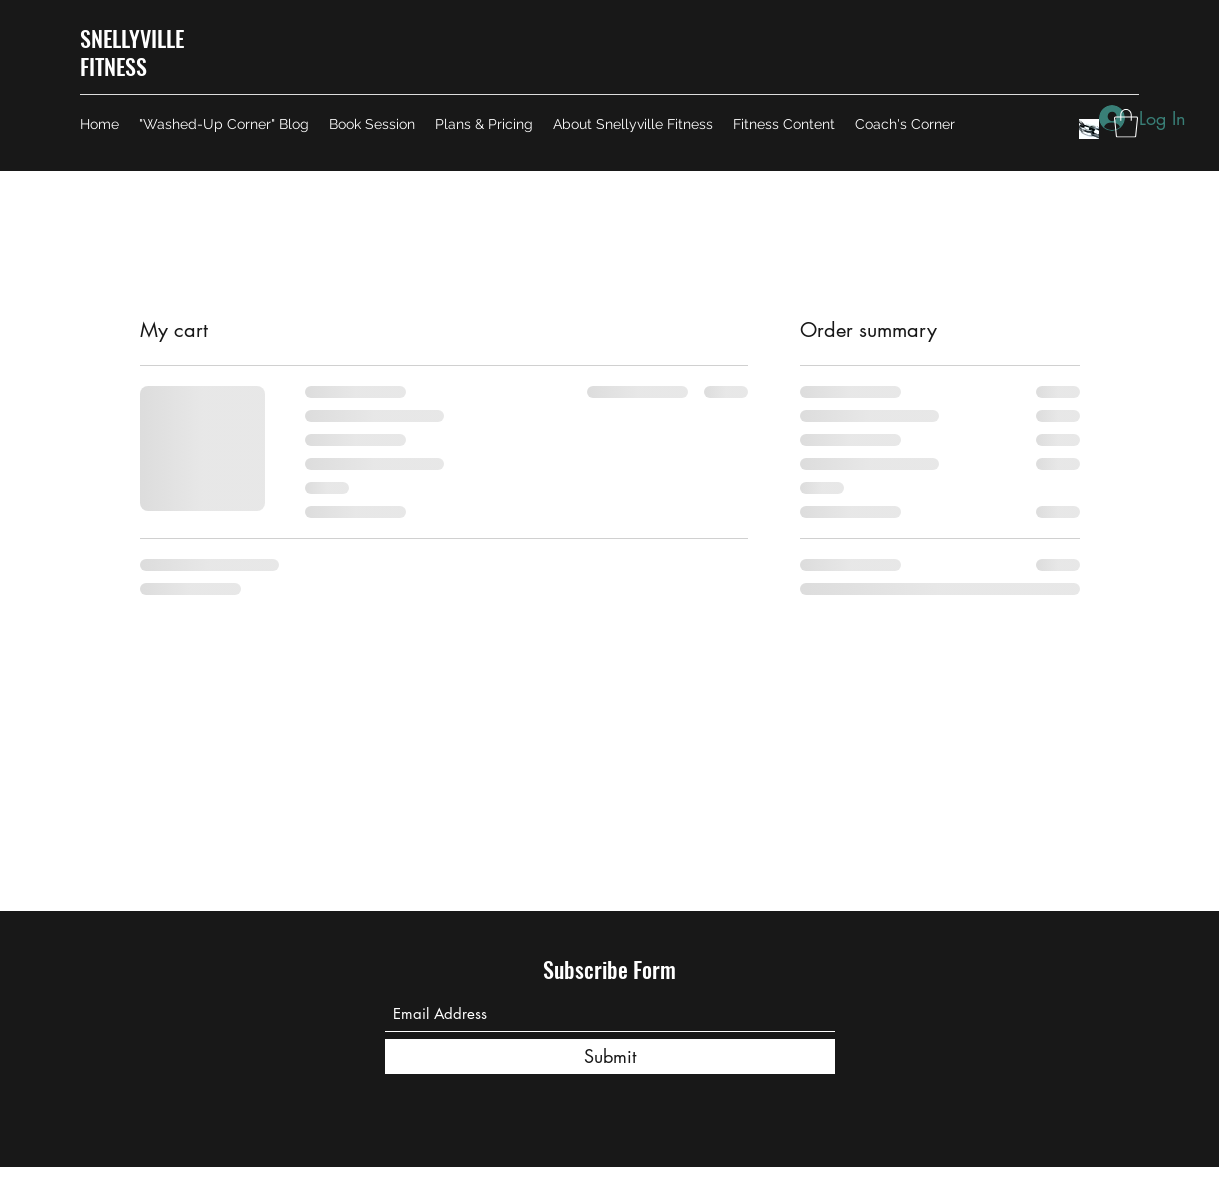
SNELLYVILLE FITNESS (132, 52)
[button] (1126, 123)
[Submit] (610, 1056)
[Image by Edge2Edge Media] (1089, 129)
